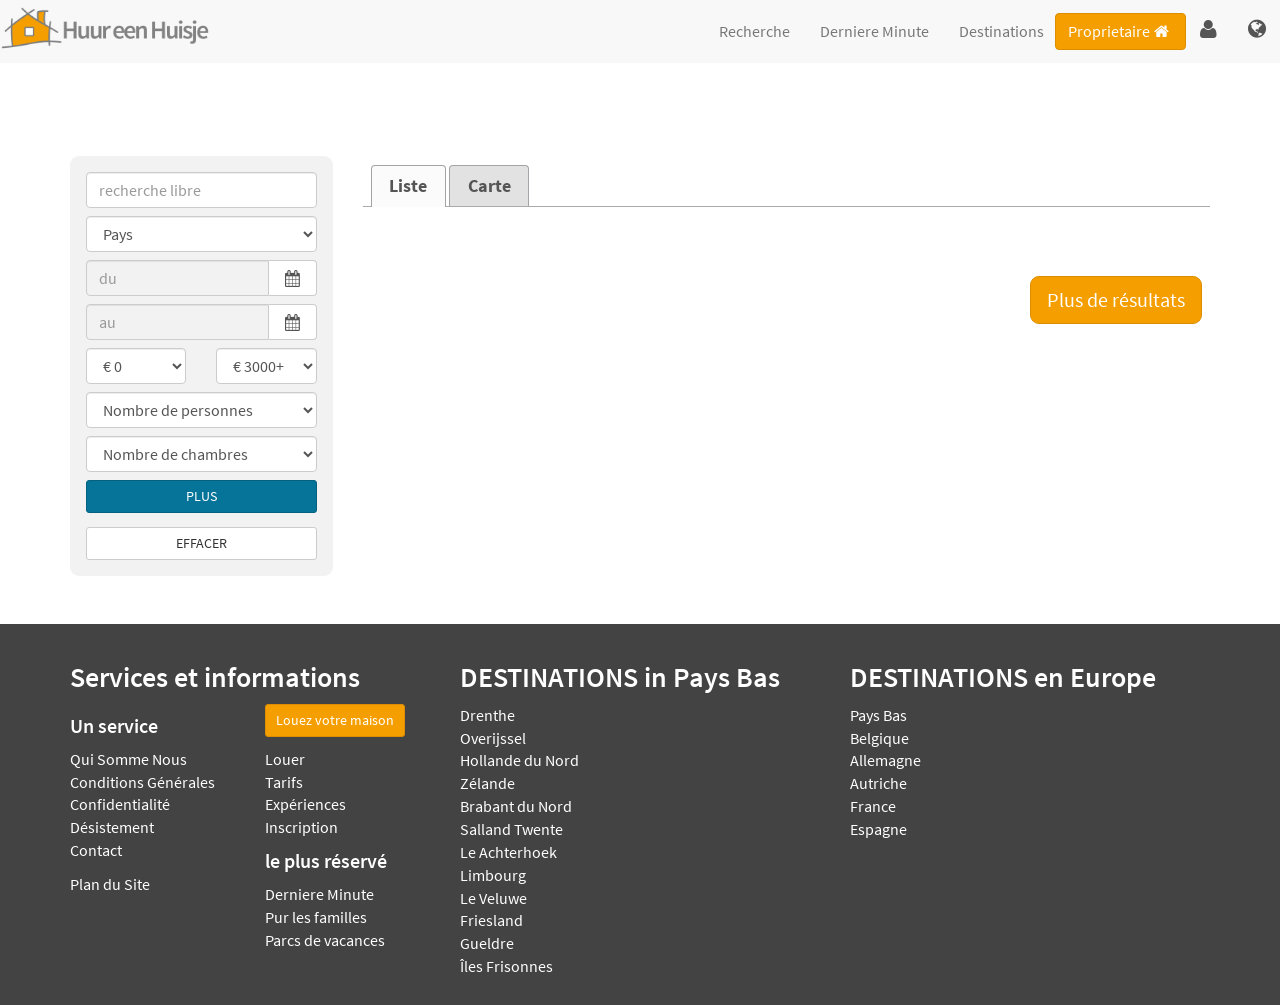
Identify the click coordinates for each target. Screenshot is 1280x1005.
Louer (285, 759)
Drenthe (487, 715)
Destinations (1001, 31)
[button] (1208, 30)
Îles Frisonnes (506, 966)
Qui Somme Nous (128, 759)
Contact (96, 850)
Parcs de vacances (325, 940)
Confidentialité (120, 804)
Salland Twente (511, 829)
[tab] (408, 186)
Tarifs (284, 782)
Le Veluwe (493, 898)
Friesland (491, 920)
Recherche (754, 31)
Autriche (878, 783)
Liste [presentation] (408, 186)
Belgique (879, 738)
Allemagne (885, 760)
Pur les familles (316, 917)
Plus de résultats (1116, 299)
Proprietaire (1120, 31)
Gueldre (487, 943)
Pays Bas (878, 715)
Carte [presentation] (489, 186)
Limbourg (493, 875)
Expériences (305, 804)
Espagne (878, 829)
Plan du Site (110, 884)
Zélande (487, 783)
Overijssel (493, 738)
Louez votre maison (335, 720)
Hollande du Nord (519, 760)
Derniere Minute (874, 31)
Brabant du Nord (516, 806)
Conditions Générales (142, 782)
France (873, 806)
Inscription (301, 827)
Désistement (112, 827)
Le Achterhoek (508, 852)
